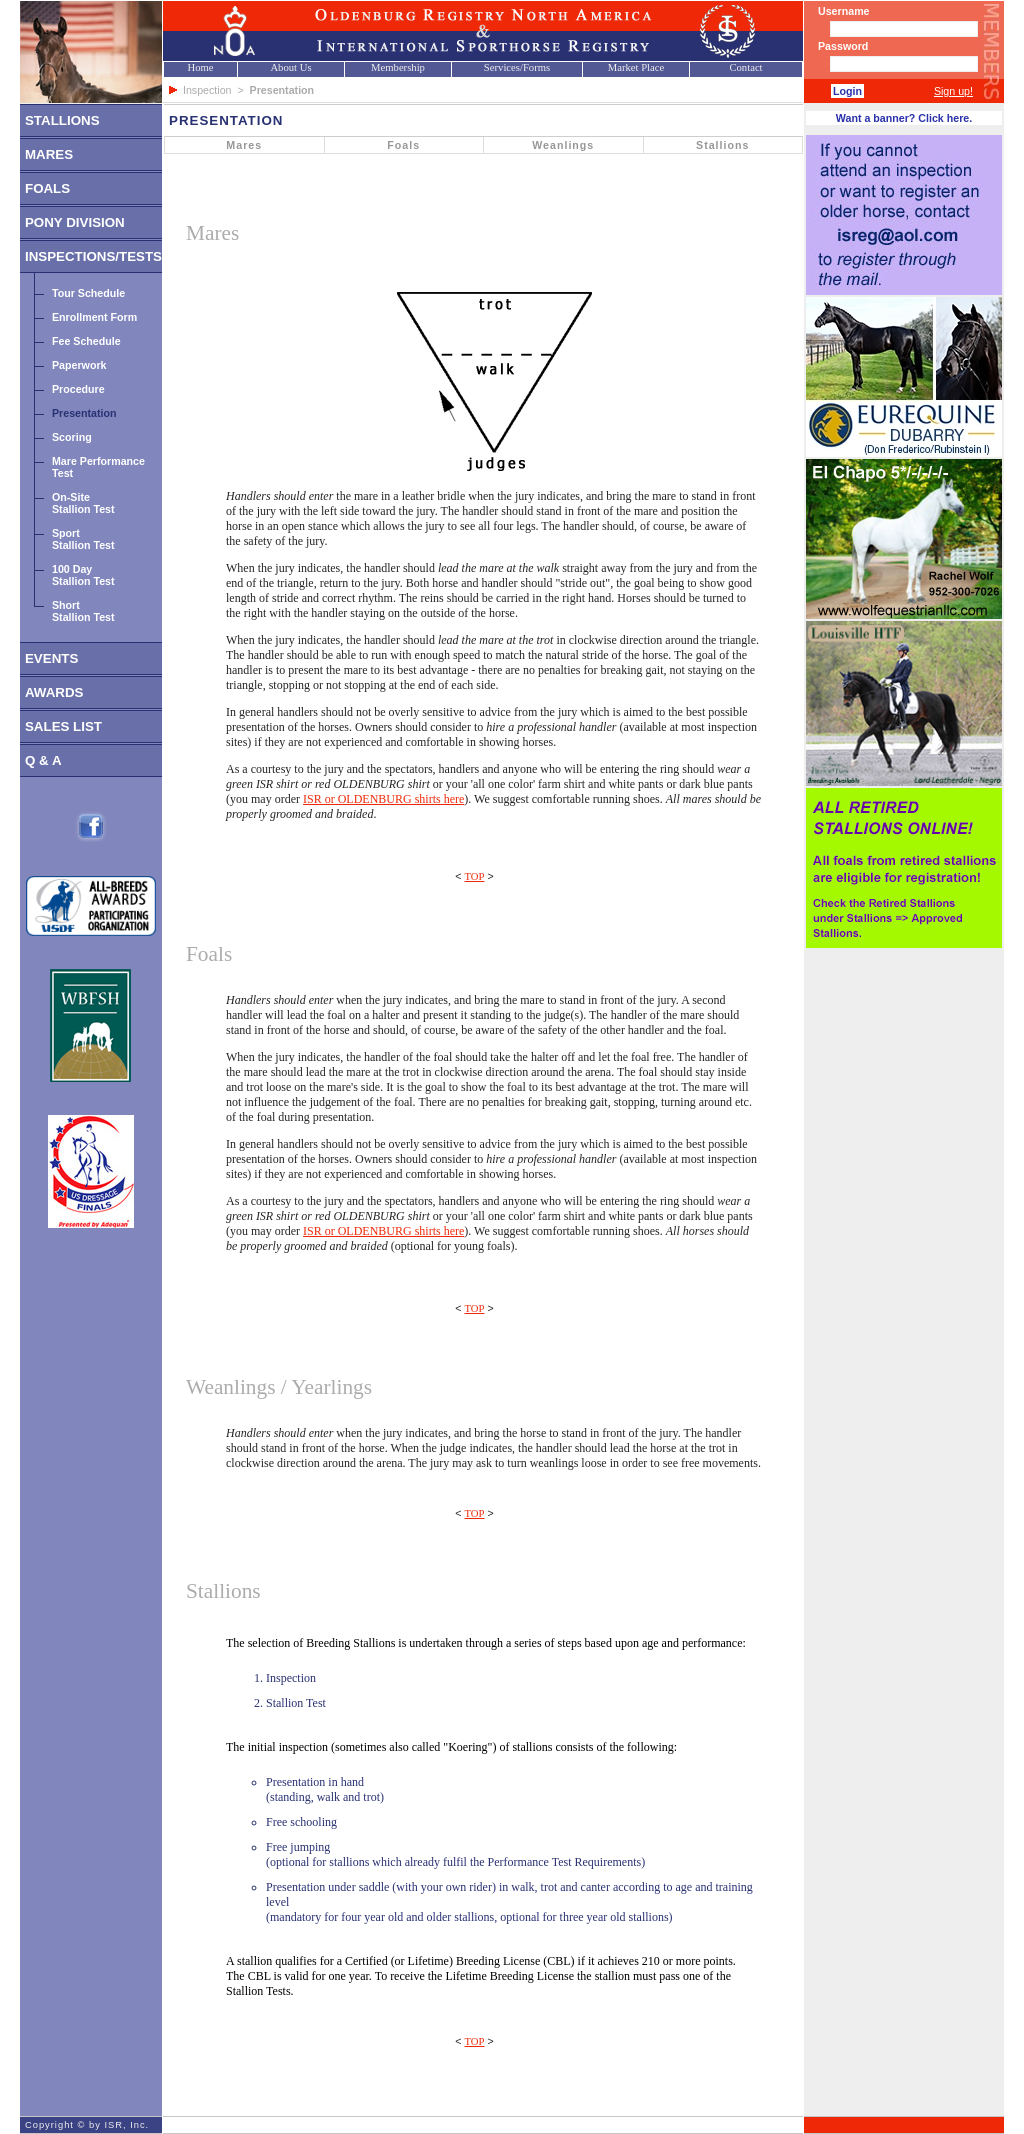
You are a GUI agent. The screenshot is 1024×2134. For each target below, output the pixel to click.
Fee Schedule (86, 341)
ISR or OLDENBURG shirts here (383, 799)
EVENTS (51, 658)
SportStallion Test (83, 539)
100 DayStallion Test (83, 575)
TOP (475, 876)
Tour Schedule (88, 293)
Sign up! (953, 91)
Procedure (78, 389)
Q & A (43, 760)
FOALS (47, 188)
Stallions (722, 145)
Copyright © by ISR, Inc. (87, 2125)
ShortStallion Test (83, 611)
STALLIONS (62, 120)
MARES (49, 154)
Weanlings (563, 145)
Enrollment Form (94, 317)
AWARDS (54, 692)
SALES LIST (63, 726)
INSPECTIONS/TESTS (93, 256)
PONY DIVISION (75, 222)
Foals (403, 145)
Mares (244, 145)
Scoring (72, 437)
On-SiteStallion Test (83, 503)
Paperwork (79, 365)
